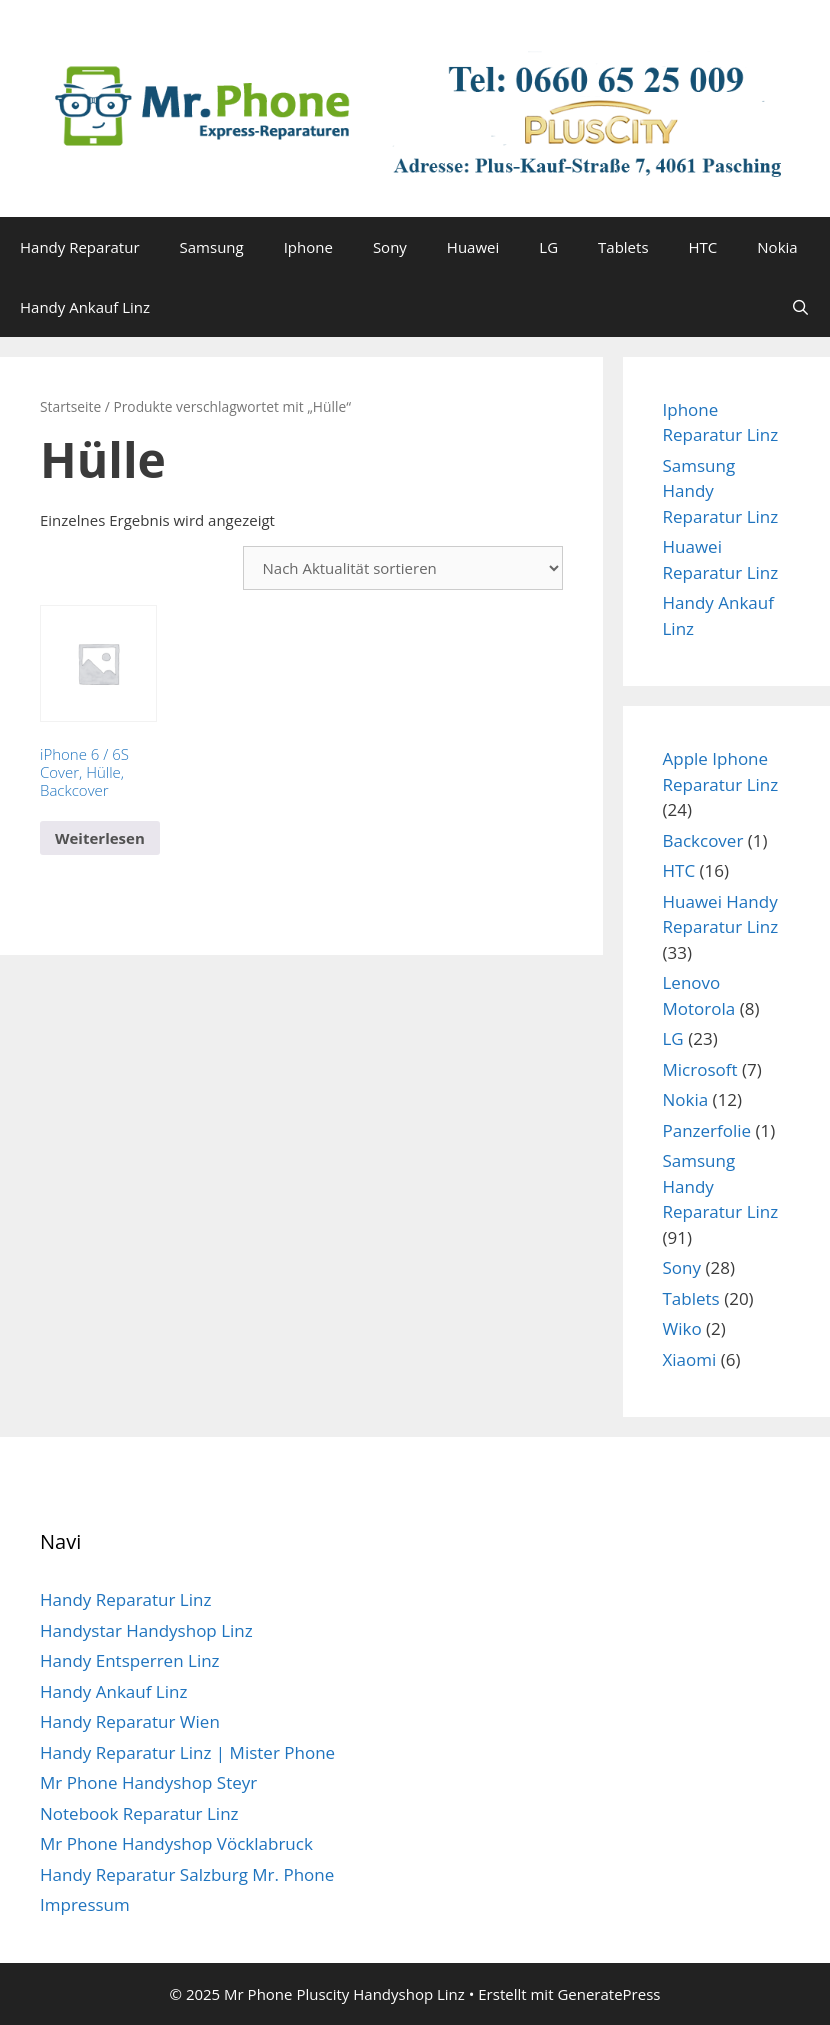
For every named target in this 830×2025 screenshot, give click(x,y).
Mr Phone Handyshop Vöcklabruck (176, 1843)
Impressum (85, 1904)
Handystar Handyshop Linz (146, 1630)
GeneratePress (608, 1994)
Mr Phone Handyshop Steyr (148, 1782)
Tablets (623, 247)
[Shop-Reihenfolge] (403, 568)
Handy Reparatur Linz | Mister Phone (187, 1752)
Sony (390, 247)
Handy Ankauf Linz (85, 307)
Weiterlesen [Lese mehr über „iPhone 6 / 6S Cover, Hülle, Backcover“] (100, 838)
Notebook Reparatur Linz (139, 1813)
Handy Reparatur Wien (130, 1721)
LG (548, 247)
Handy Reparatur (80, 247)
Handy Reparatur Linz (125, 1599)
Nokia (777, 247)
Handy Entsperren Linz (130, 1660)
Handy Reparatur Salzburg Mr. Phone (187, 1874)
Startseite (70, 406)
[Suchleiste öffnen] (800, 307)
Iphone (308, 247)
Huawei (473, 247)
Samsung (212, 247)
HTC (703, 247)
